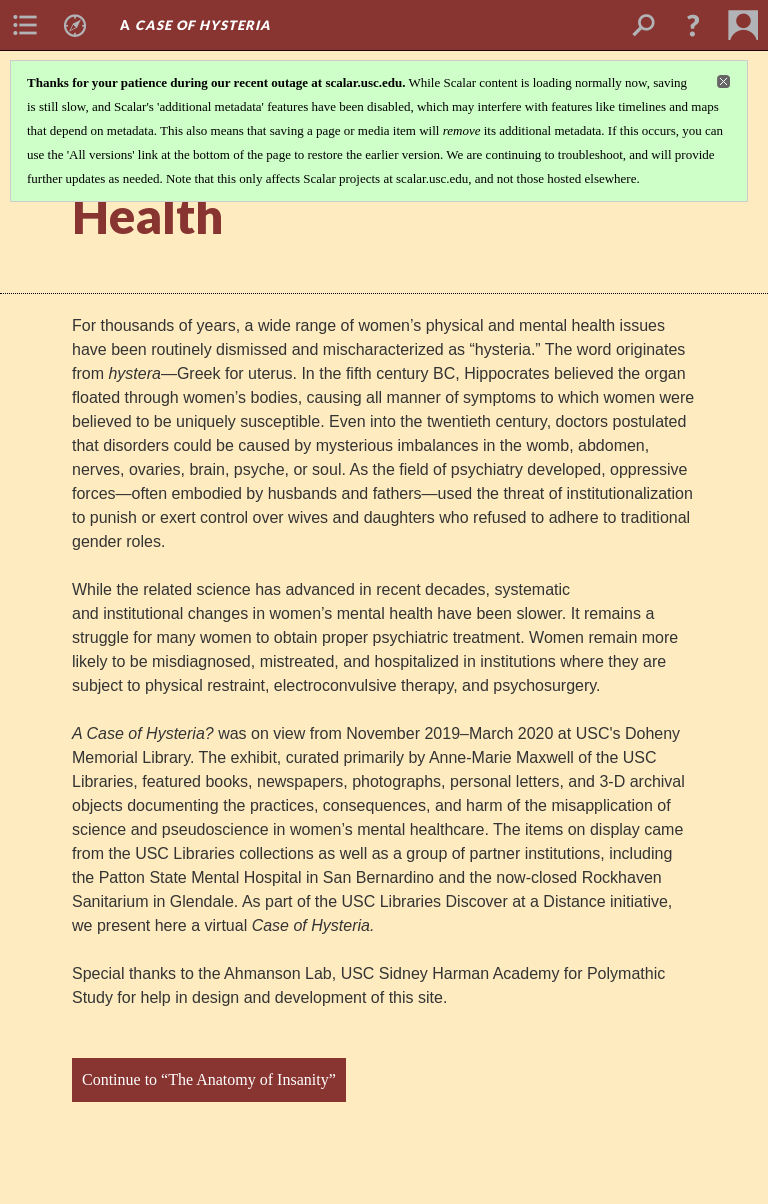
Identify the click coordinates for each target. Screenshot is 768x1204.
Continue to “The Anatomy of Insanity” (209, 1079)
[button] (693, 25)
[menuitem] (25, 25)
